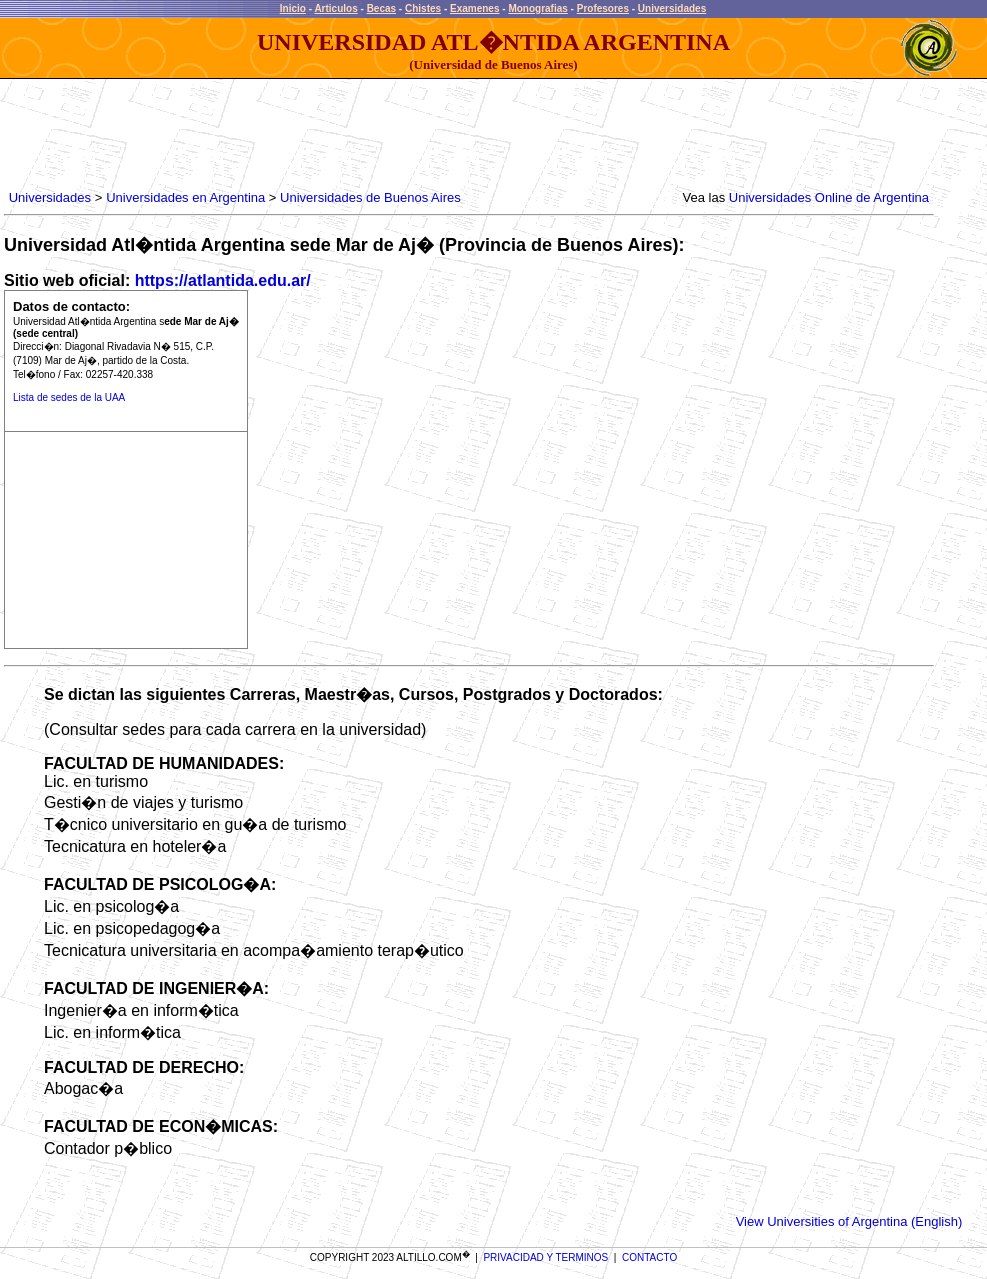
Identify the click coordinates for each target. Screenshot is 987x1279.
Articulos (335, 8)
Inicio (293, 8)
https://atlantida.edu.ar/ (223, 280)
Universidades (672, 8)
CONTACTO (649, 1257)
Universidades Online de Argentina (829, 197)
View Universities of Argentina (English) (849, 1221)
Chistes (423, 8)
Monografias (537, 8)
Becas (381, 8)
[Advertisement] (369, 135)
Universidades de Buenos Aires (370, 197)
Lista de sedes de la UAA (69, 397)
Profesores (603, 8)
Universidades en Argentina (185, 197)
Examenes (474, 8)
